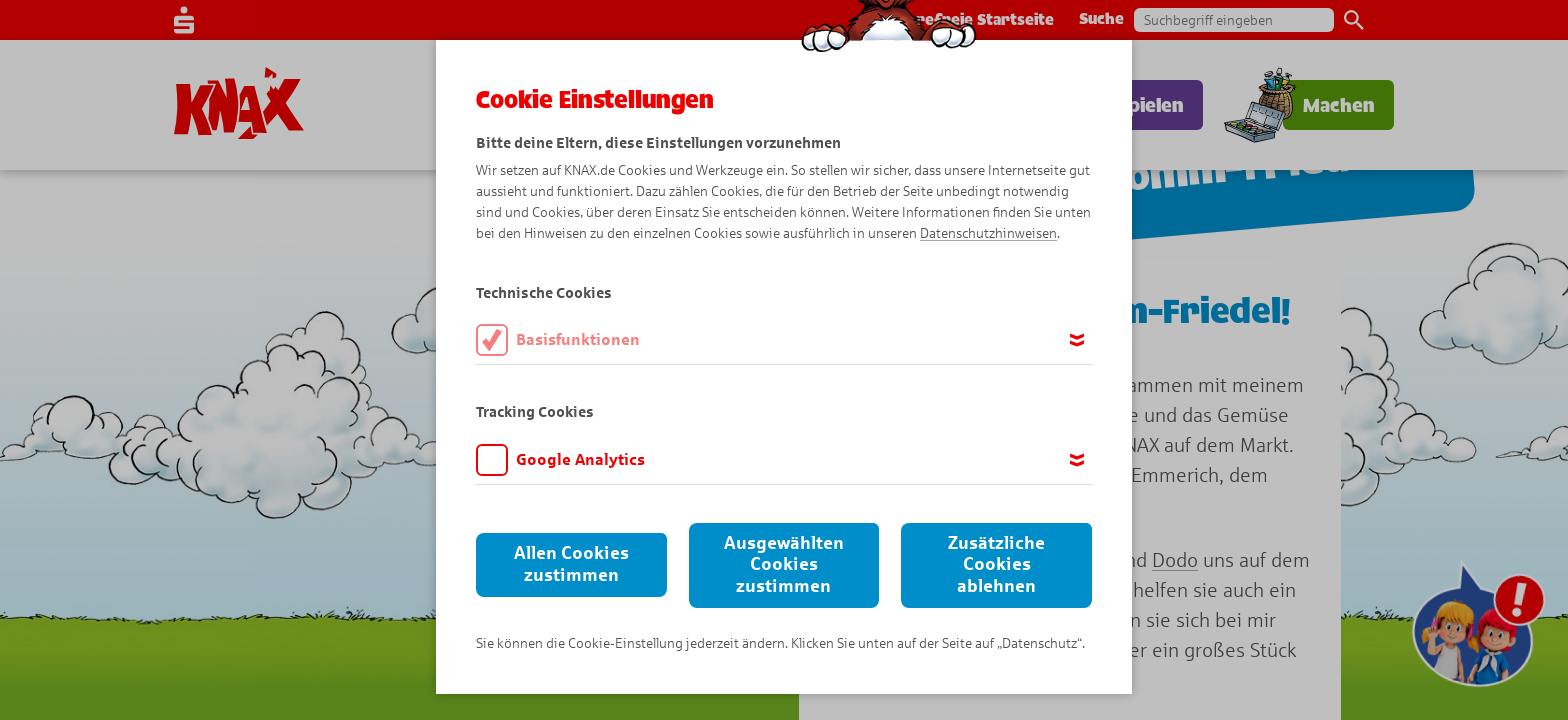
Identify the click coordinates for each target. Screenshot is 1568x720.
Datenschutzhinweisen (988, 233)
